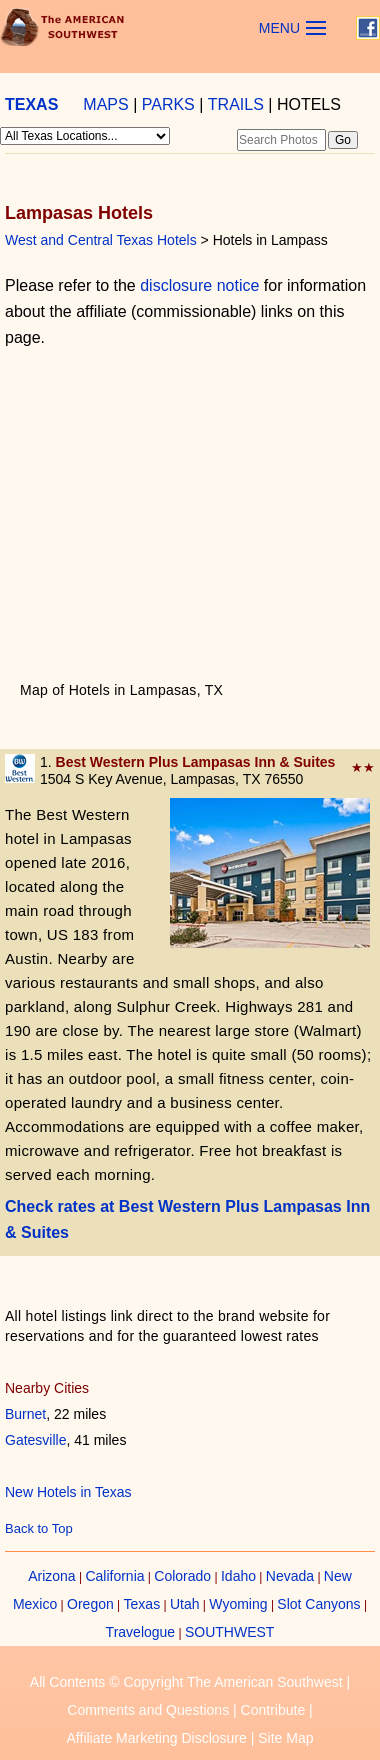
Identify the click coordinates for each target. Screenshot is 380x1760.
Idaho (238, 1576)
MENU (279, 28)
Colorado (182, 1576)
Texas (142, 1604)
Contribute (273, 1710)
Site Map (285, 1738)
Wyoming (238, 1604)
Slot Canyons (318, 1604)
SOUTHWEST (229, 1632)
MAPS (105, 104)
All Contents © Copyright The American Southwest (186, 1682)
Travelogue (141, 1632)
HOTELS (309, 104)
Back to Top (39, 1528)
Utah (185, 1604)
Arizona (51, 1576)
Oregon (90, 1604)
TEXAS (31, 104)
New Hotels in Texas (68, 1492)
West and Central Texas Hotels (101, 240)
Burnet (25, 1414)
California (114, 1576)
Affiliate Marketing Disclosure (157, 1738)
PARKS (168, 104)
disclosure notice (199, 285)
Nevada (290, 1576)
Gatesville (35, 1440)
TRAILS (236, 104)
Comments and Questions (148, 1710)
